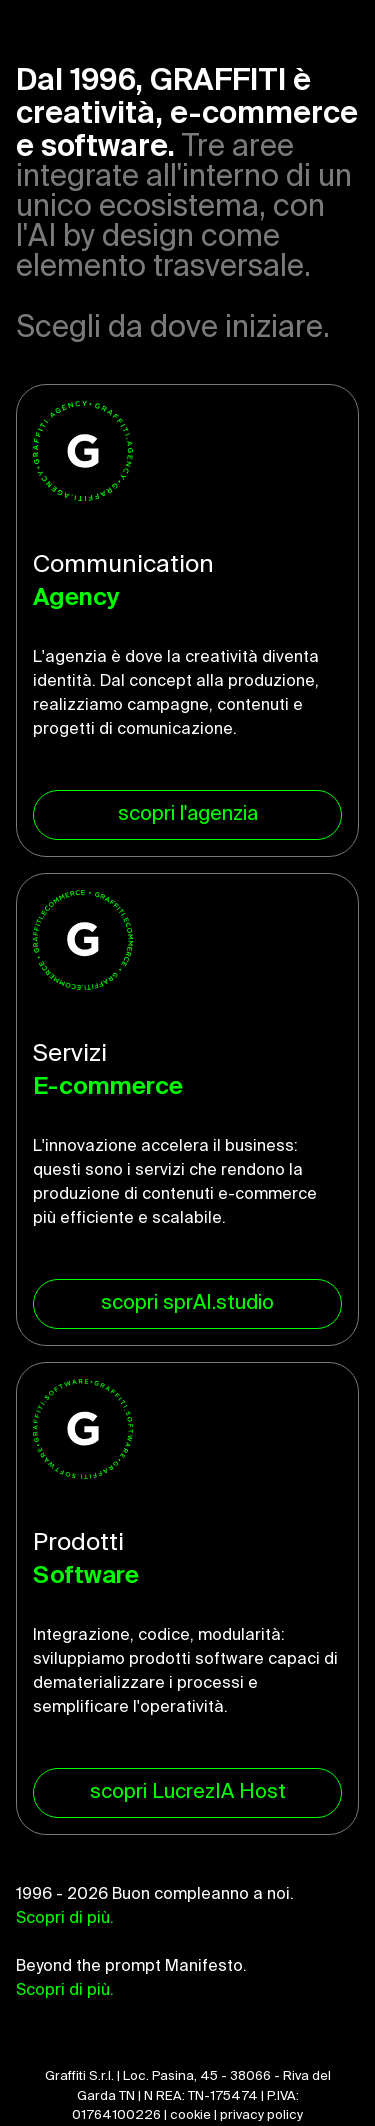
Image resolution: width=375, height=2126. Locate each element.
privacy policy (261, 2115)
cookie (190, 2115)
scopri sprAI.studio (187, 1304)
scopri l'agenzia (188, 815)
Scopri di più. (65, 1919)
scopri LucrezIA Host (188, 1793)
